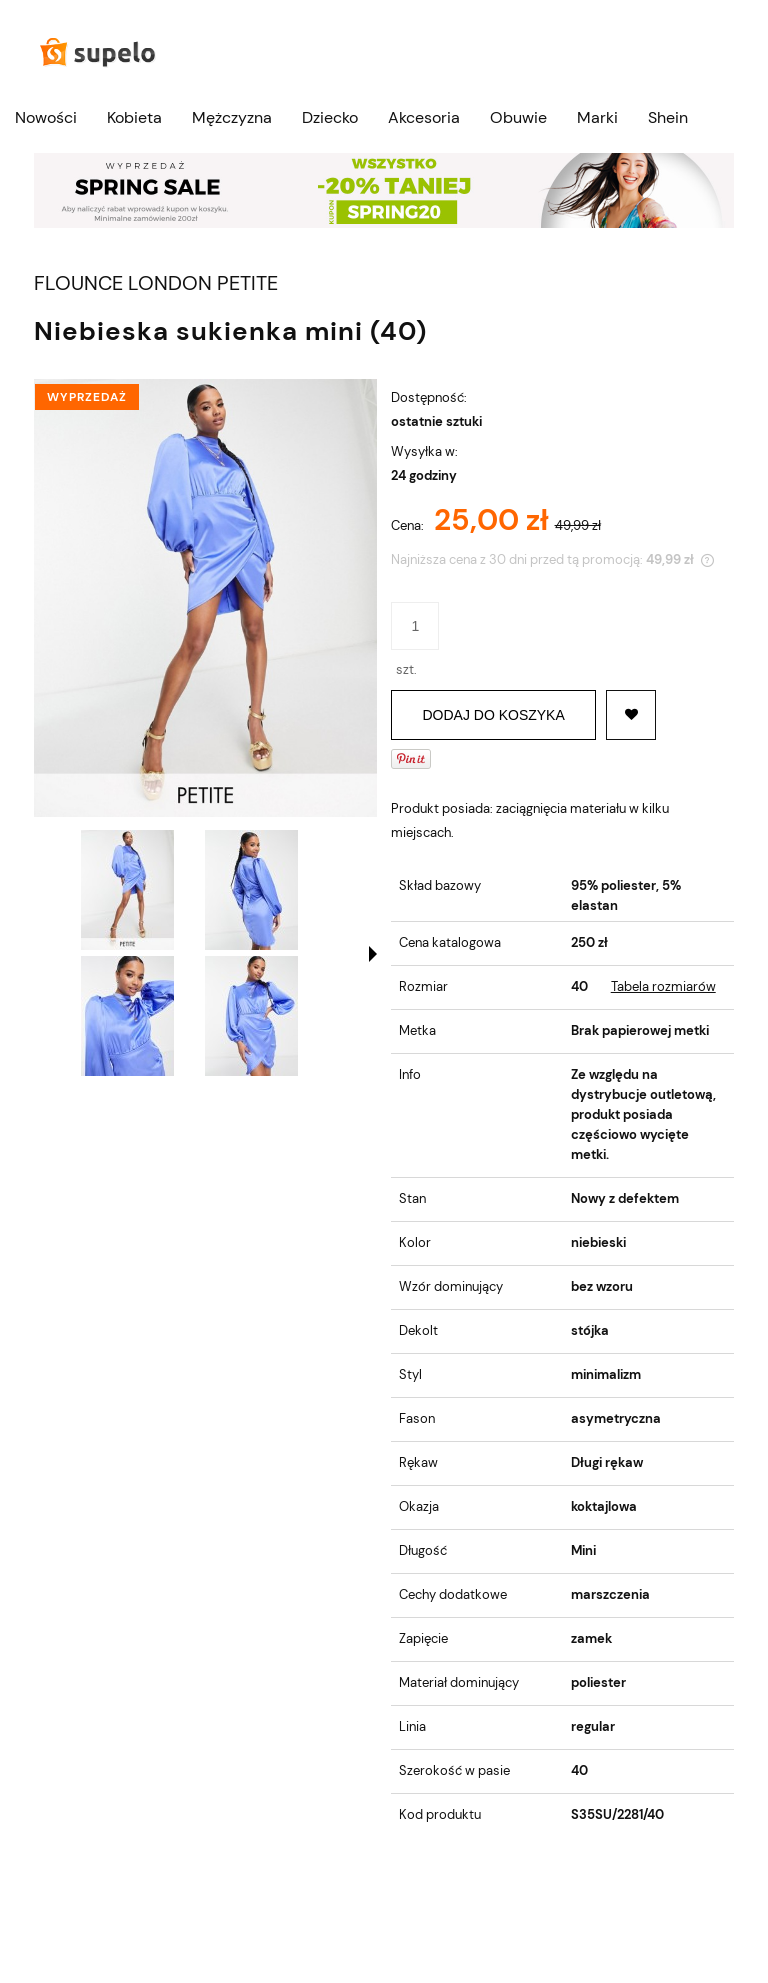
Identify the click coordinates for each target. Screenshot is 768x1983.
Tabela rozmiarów (663, 986)
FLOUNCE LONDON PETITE (156, 283)
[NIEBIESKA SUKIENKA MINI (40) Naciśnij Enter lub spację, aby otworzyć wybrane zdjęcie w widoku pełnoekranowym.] (205, 598)
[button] (373, 954)
